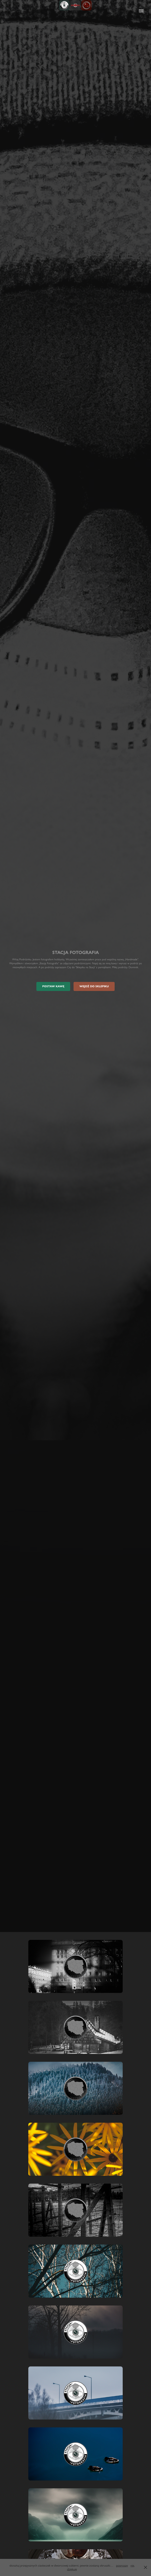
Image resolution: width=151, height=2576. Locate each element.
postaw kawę (53, 986)
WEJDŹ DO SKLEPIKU (94, 986)
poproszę (122, 2565)
